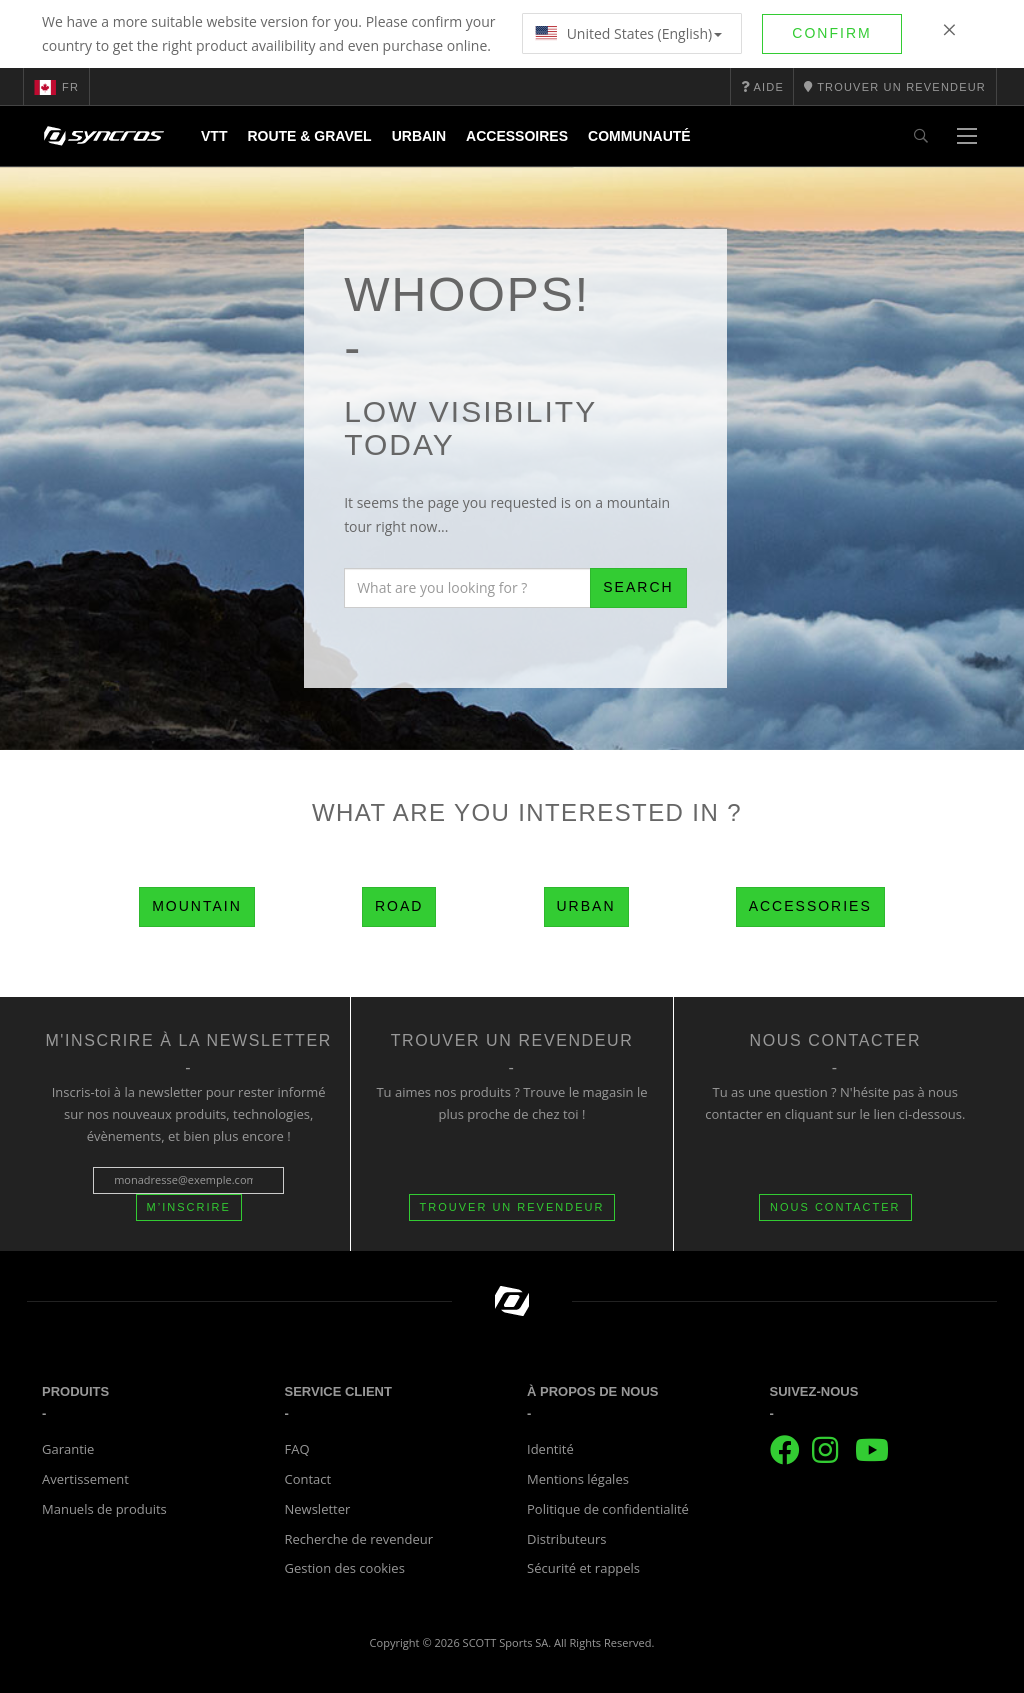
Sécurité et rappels (583, 1568)
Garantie (68, 1449)
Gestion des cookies (345, 1568)
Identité (550, 1449)
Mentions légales (578, 1479)
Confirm (831, 33)
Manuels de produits (104, 1509)
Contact (308, 1479)
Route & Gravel (309, 136)
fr (56, 87)
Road (399, 906)
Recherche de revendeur (359, 1539)
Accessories (810, 906)
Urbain (419, 136)
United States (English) (628, 33)
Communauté (639, 136)
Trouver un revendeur (512, 1207)
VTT (214, 136)
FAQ (297, 1449)
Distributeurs (566, 1539)
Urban (586, 906)
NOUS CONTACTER (835, 1207)
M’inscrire (189, 1207)
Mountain (197, 906)
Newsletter (318, 1509)
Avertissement (85, 1479)
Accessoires (517, 136)
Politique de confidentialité (608, 1509)
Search (638, 587)
